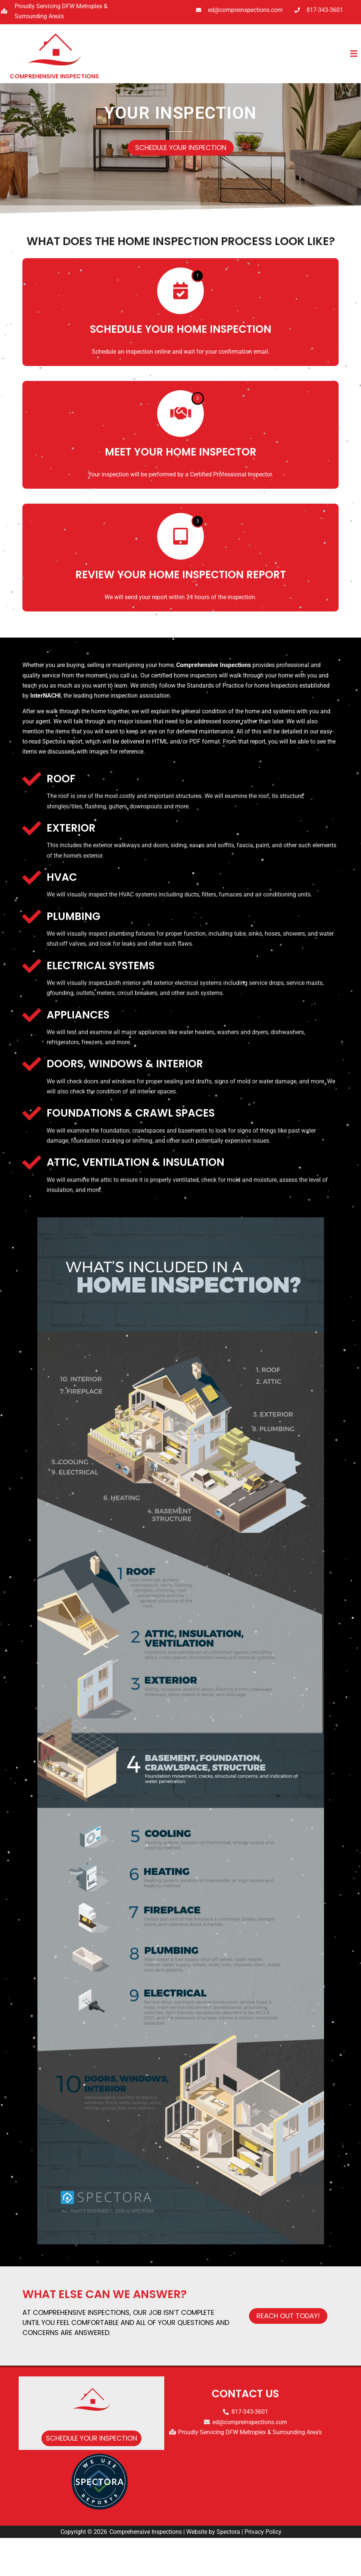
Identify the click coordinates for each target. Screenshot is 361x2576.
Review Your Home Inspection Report (180, 613)
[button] (234, 54)
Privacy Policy (263, 2569)
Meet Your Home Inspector (180, 490)
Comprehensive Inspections (145, 2569)
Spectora (228, 2569)
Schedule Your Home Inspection (180, 367)
